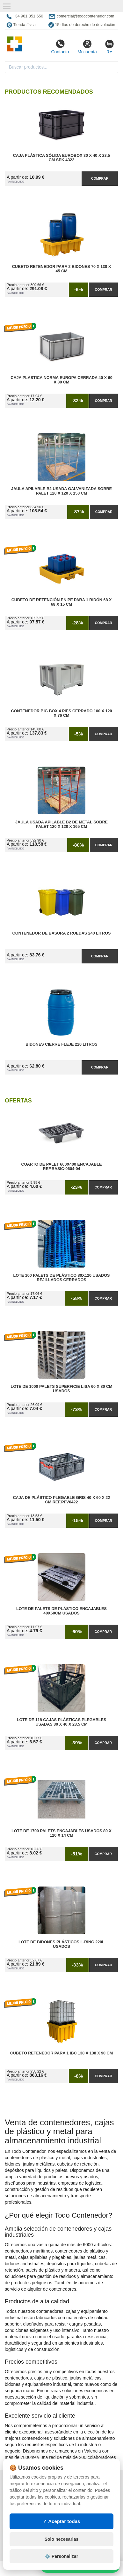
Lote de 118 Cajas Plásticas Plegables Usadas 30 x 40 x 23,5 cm (61, 1722)
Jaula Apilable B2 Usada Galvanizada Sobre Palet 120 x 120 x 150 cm (61, 491)
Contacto (60, 46)
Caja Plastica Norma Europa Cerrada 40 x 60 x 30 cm (61, 380)
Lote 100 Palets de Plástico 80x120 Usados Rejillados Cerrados (61, 1277)
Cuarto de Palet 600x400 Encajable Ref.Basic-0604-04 (61, 1166)
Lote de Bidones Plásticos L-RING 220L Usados (61, 1944)
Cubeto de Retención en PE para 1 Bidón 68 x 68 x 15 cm (61, 602)
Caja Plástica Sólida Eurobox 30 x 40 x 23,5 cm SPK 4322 (61, 157)
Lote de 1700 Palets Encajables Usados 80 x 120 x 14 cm (61, 1833)
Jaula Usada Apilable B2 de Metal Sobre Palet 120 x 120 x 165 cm (61, 824)
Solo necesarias (62, 2539)
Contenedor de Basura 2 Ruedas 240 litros (61, 933)
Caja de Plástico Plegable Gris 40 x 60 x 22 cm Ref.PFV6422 (61, 1499)
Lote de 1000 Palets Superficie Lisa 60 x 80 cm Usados (61, 1388)
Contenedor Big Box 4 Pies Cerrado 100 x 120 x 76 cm (61, 713)
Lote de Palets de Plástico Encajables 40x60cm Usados (61, 1611)
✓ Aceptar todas (61, 2521)
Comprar (99, 178)
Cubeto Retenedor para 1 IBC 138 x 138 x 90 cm (61, 2053)
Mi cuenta (87, 46)
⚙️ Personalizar (61, 2556)
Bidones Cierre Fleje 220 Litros (61, 1044)
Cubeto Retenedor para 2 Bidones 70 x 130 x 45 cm (61, 268)
